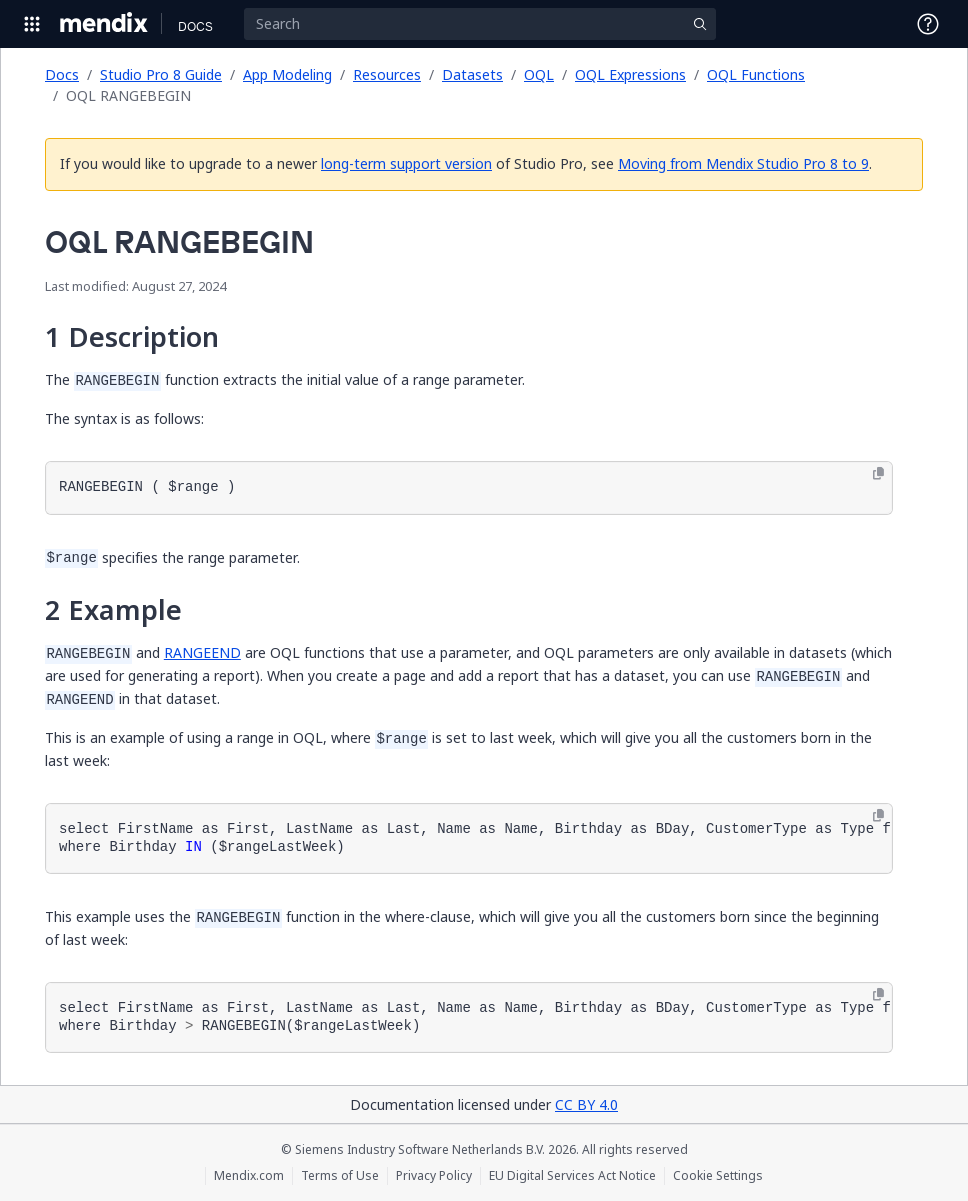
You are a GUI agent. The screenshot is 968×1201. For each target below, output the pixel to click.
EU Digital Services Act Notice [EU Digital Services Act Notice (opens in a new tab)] (572, 1176)
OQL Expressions (630, 74)
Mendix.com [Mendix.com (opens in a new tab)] (249, 1176)
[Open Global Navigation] (32, 24)
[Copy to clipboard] (878, 474)
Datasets (472, 74)
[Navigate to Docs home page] (195, 24)
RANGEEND (202, 652)
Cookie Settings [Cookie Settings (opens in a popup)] (718, 1176)
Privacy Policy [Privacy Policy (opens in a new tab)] (434, 1176)
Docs (62, 74)
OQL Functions (756, 74)
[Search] (479, 24)
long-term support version (406, 163)
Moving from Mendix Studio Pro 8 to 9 (743, 163)
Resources (387, 74)
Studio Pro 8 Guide (161, 74)
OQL (539, 74)
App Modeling (287, 74)
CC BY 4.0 (586, 1104)
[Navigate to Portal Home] (104, 24)
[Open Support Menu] (928, 24)
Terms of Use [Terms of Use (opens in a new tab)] (340, 1176)
